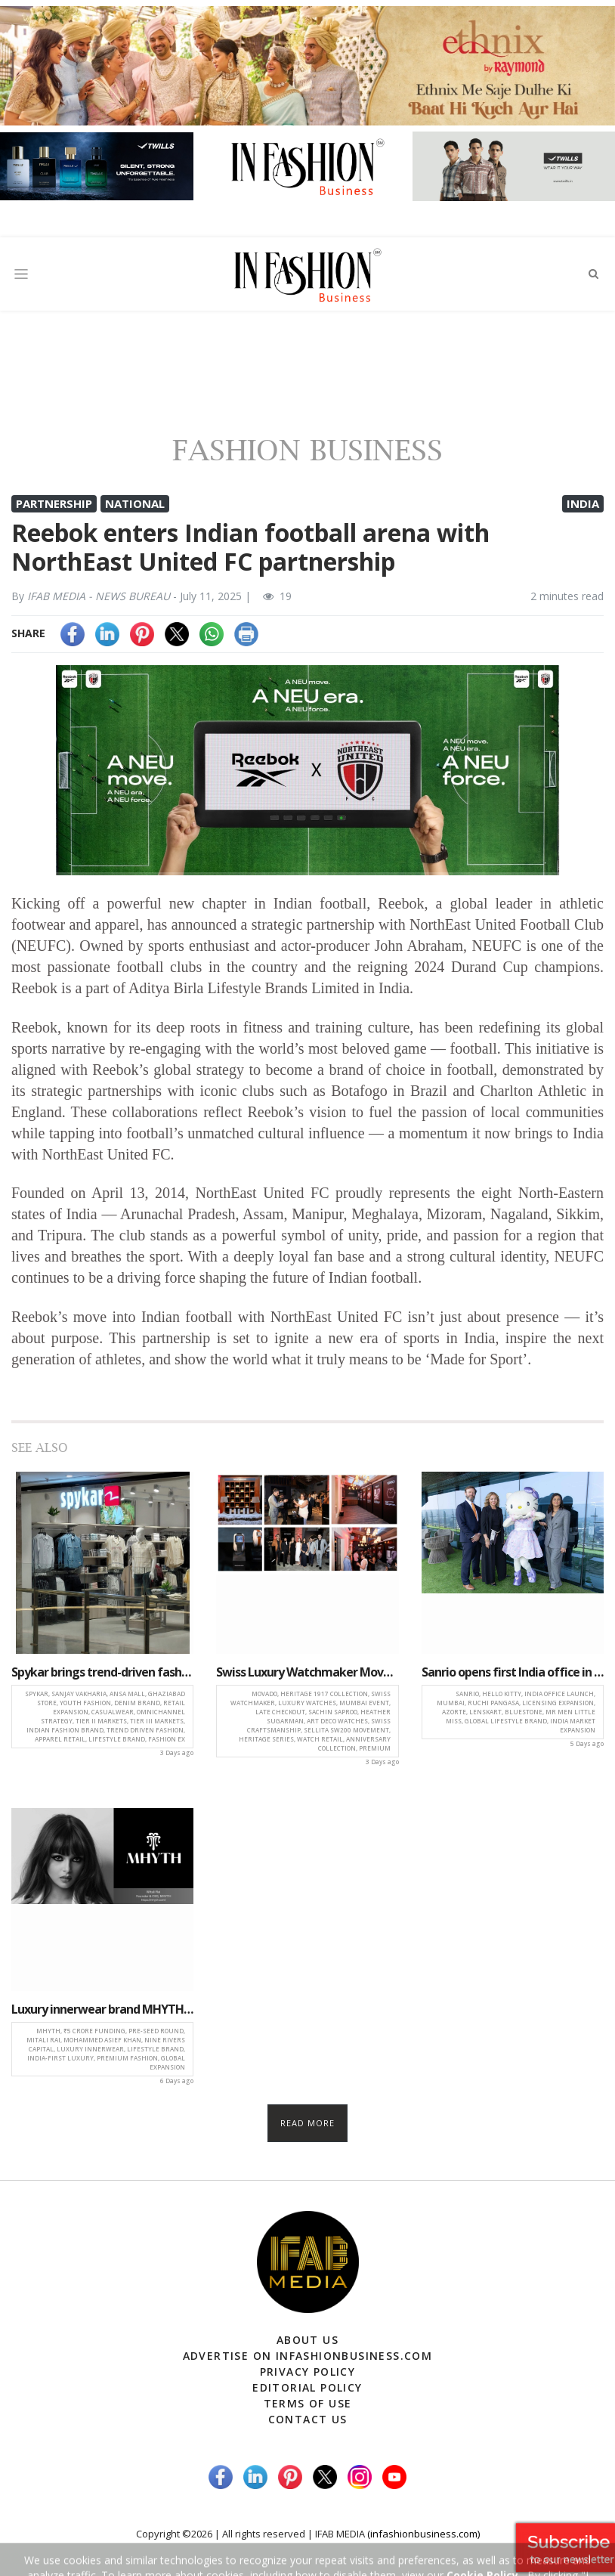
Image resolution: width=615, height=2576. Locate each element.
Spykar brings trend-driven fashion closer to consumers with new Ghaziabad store (102, 1672)
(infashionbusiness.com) (423, 2533)
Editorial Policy (307, 2387)
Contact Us (308, 2419)
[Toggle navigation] (21, 274)
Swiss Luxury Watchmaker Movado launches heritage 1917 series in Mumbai (307, 1672)
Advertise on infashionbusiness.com (308, 2355)
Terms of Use (308, 2403)
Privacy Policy (308, 2371)
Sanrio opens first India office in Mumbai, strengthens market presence (513, 1672)
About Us (307, 2340)
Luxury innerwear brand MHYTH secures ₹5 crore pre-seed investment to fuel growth (102, 2009)
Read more (307, 2123)
